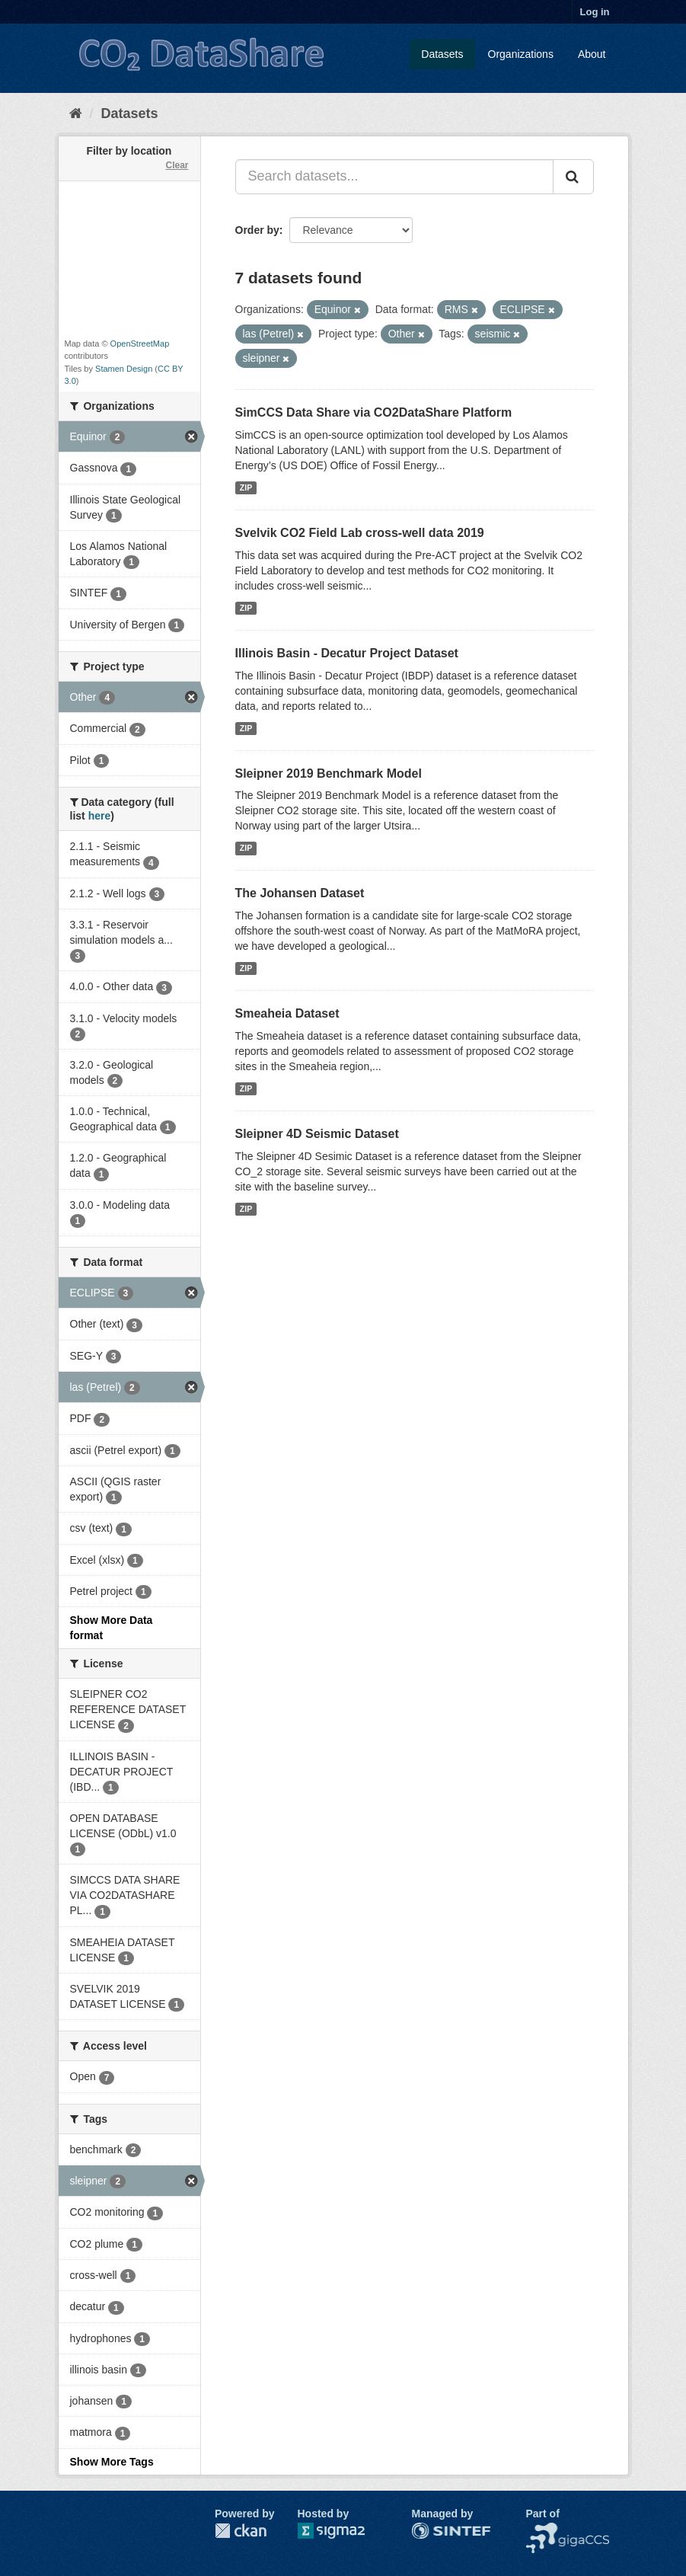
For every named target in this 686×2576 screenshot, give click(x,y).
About (592, 54)
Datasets (442, 54)
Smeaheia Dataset (287, 1013)
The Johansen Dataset (300, 893)
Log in (595, 12)
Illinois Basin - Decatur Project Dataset (346, 653)
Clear (176, 165)
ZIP (246, 487)
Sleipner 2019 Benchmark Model (328, 773)
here (99, 816)
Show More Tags (112, 2462)
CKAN (240, 2531)
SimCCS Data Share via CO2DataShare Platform (373, 412)
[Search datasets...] (394, 176)
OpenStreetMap (140, 343)
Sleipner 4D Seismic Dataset (317, 1133)
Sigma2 (343, 2531)
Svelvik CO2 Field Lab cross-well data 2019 (359, 532)
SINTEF (431, 2530)
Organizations (521, 54)
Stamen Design (123, 368)
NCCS (541, 2530)
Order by (257, 230)
